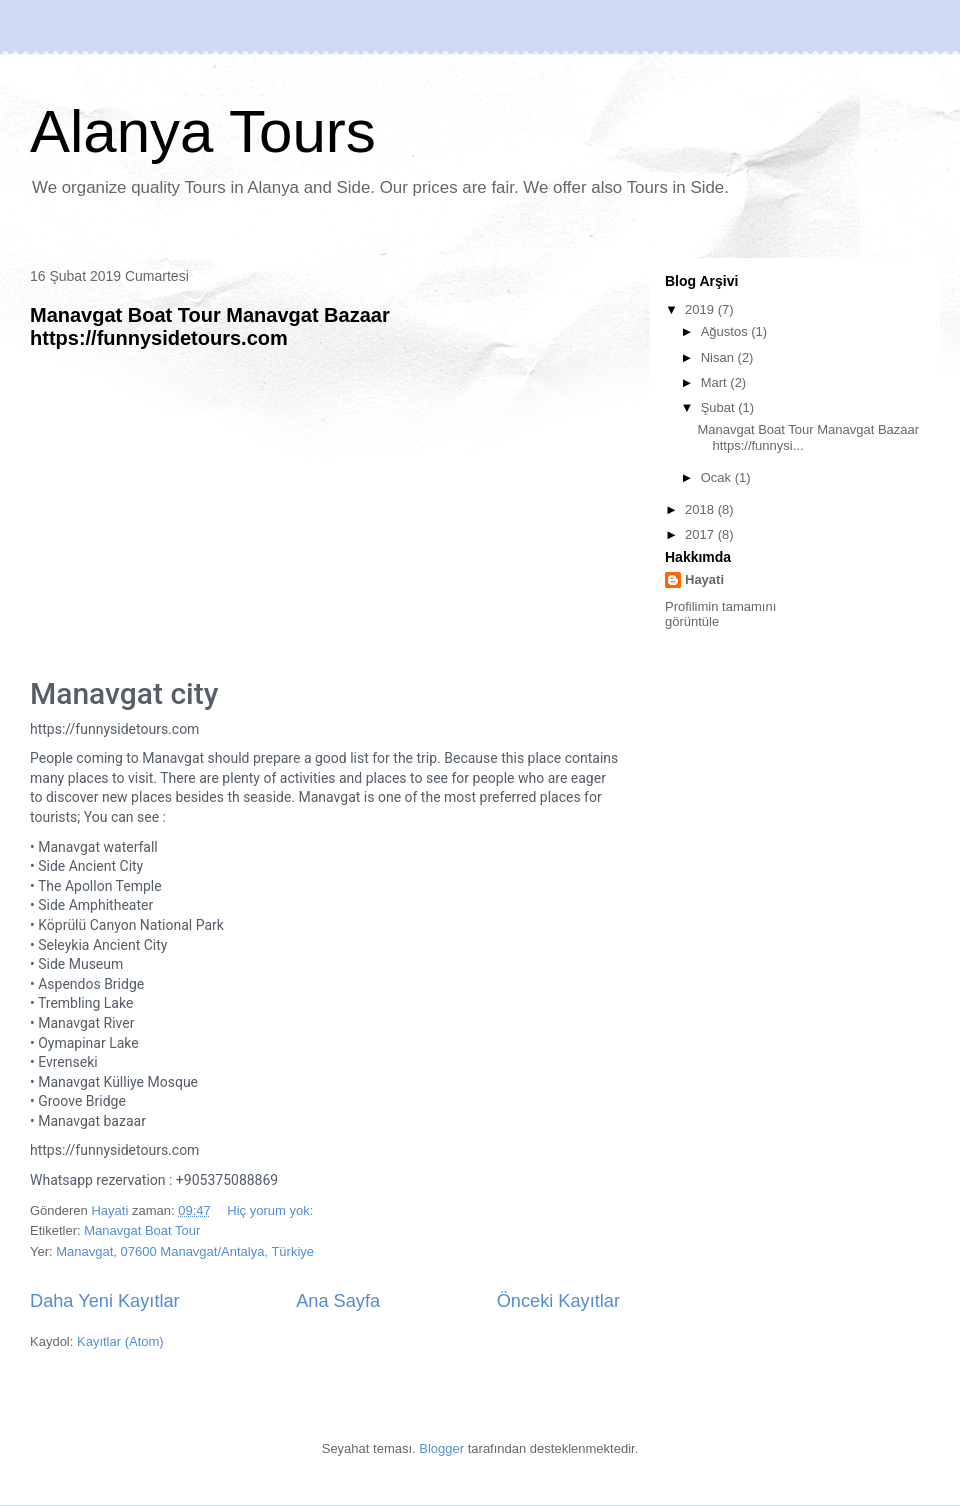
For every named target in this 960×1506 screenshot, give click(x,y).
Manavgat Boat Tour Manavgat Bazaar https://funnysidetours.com (210, 326)
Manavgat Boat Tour (142, 1230)
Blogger (441, 1448)
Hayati (704, 579)
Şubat (720, 407)
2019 (701, 309)
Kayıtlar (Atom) (120, 1341)
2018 (701, 509)
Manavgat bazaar (92, 1121)
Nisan (719, 357)
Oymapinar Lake (88, 1043)
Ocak (718, 477)
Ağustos (726, 331)
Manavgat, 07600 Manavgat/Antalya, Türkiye (185, 1251)
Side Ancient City (90, 866)
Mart (716, 382)
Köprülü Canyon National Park (131, 925)
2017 (701, 534)
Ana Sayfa (338, 1301)
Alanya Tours (203, 131)
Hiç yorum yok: (272, 1210)
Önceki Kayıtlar (558, 1301)
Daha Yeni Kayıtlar (105, 1301)
